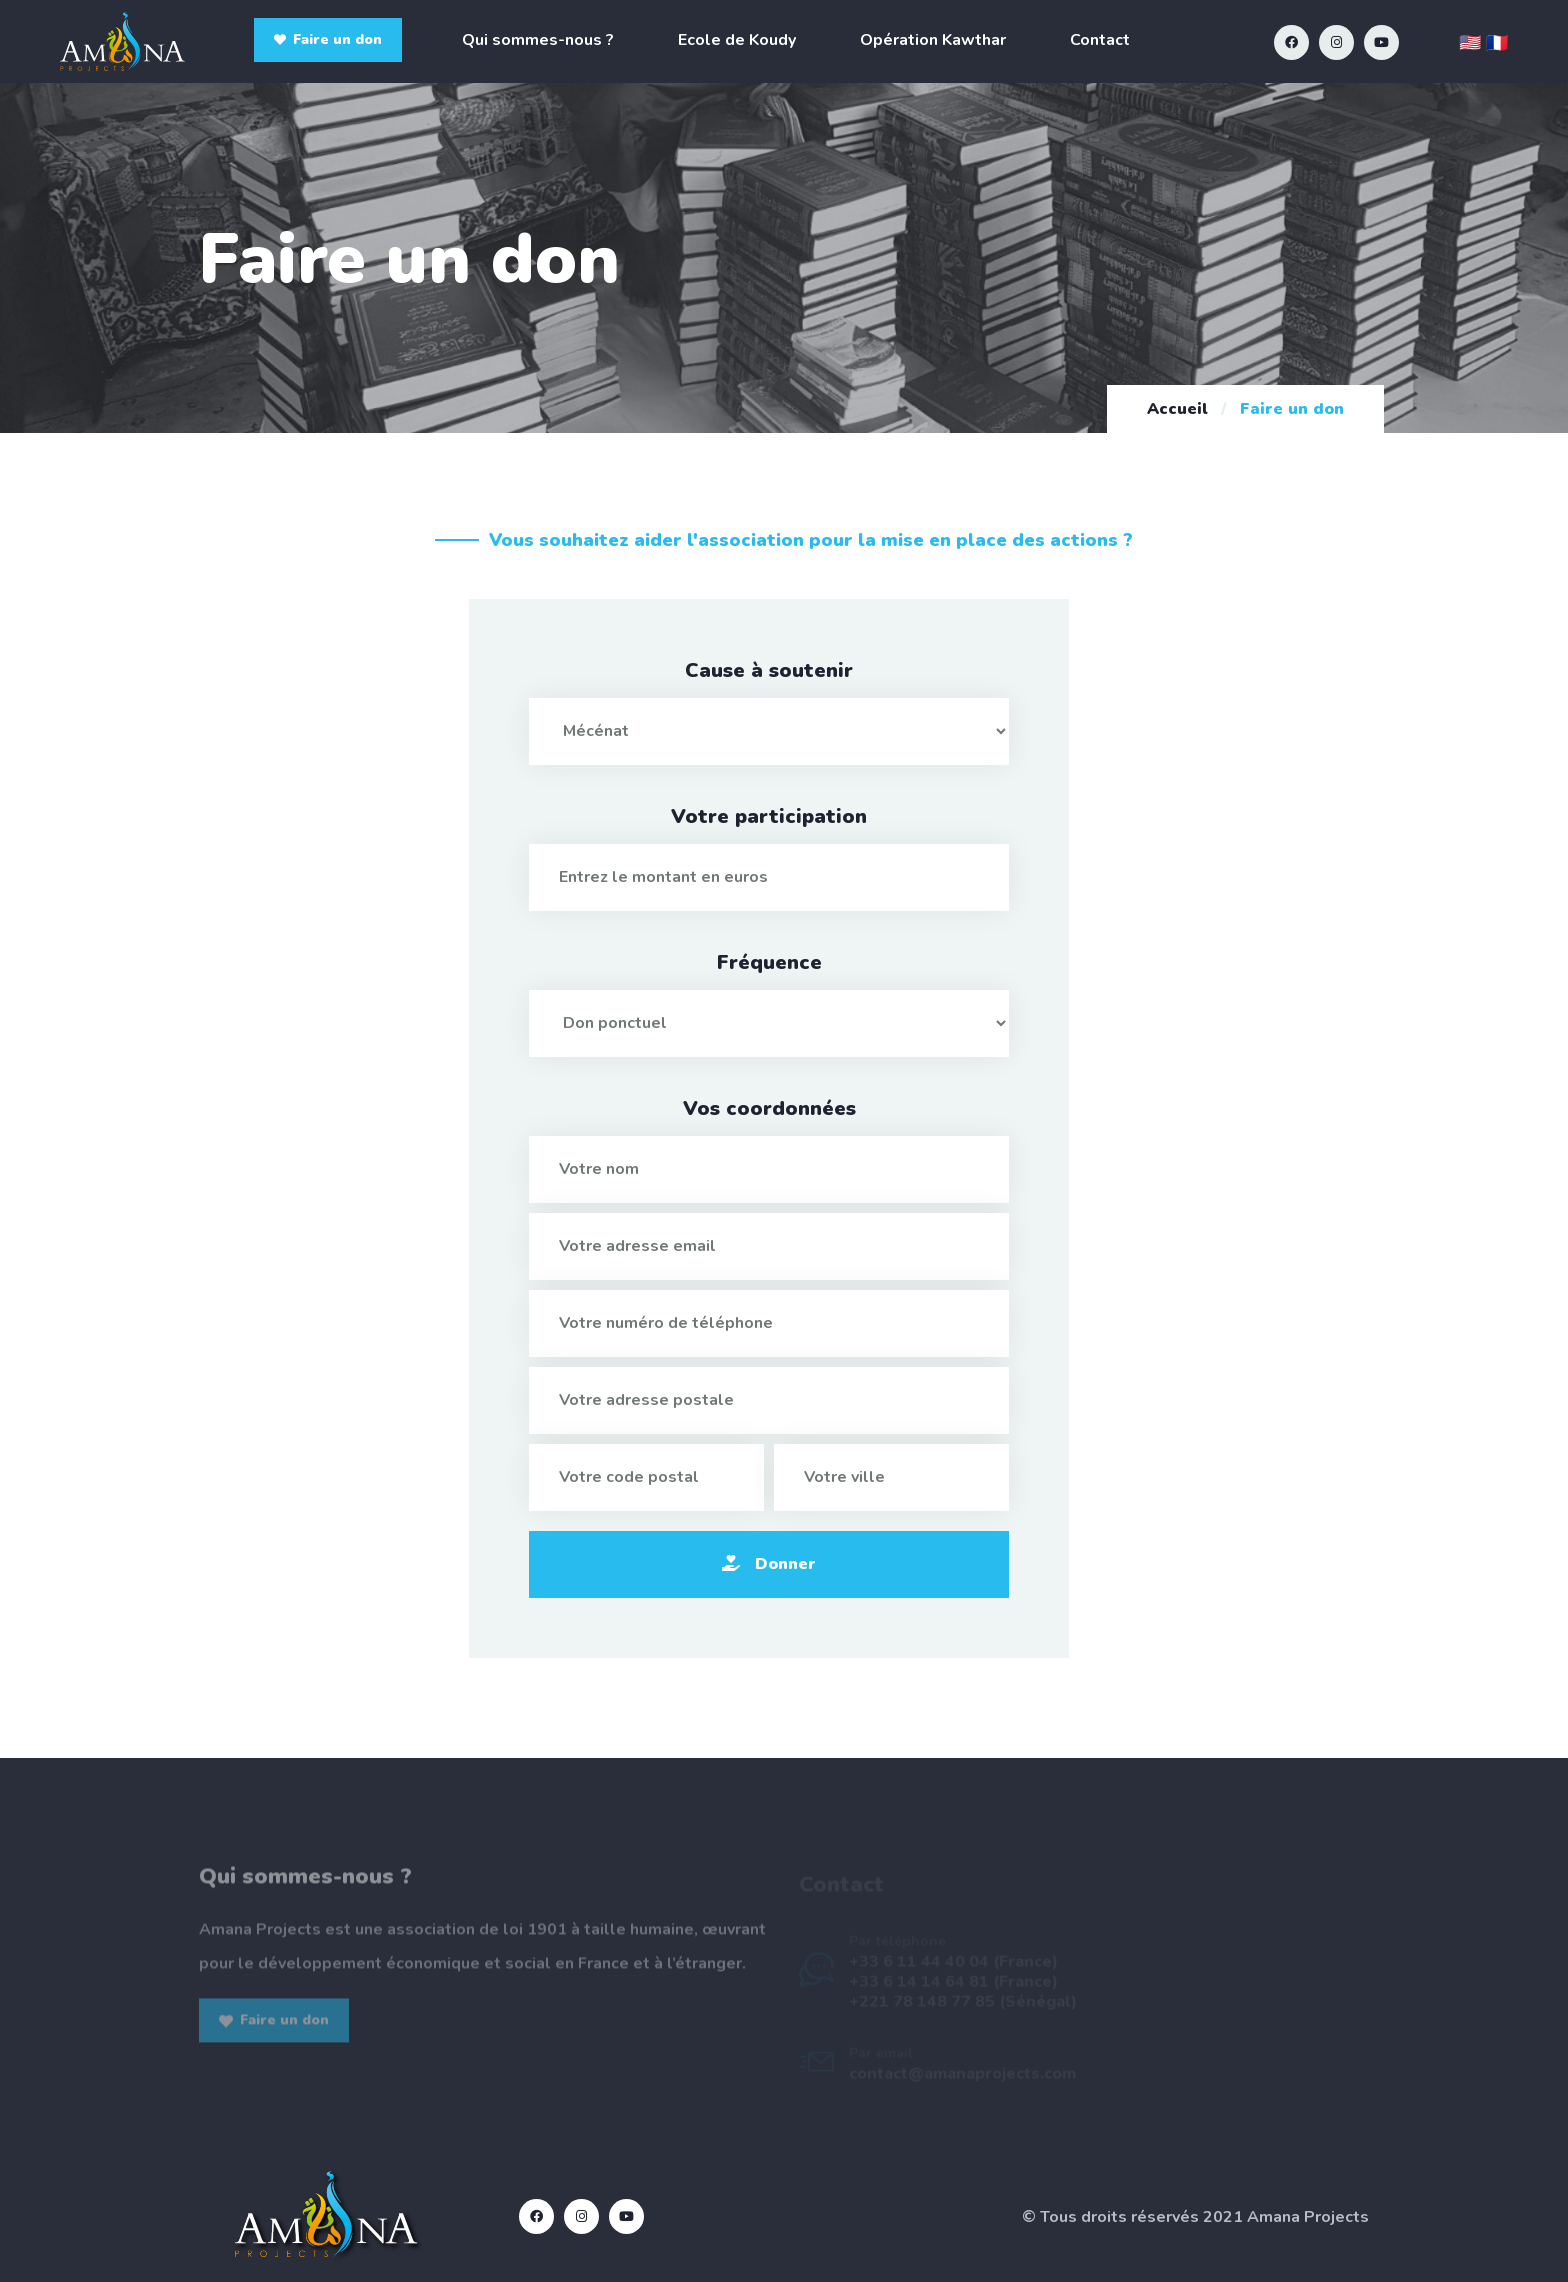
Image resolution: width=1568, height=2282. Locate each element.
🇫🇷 (1497, 43)
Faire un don (328, 39)
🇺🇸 (1470, 43)
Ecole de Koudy (737, 40)
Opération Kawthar (933, 40)
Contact (1100, 40)
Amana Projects (1308, 2217)
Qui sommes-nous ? (538, 40)
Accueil (1177, 409)
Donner (769, 1564)
